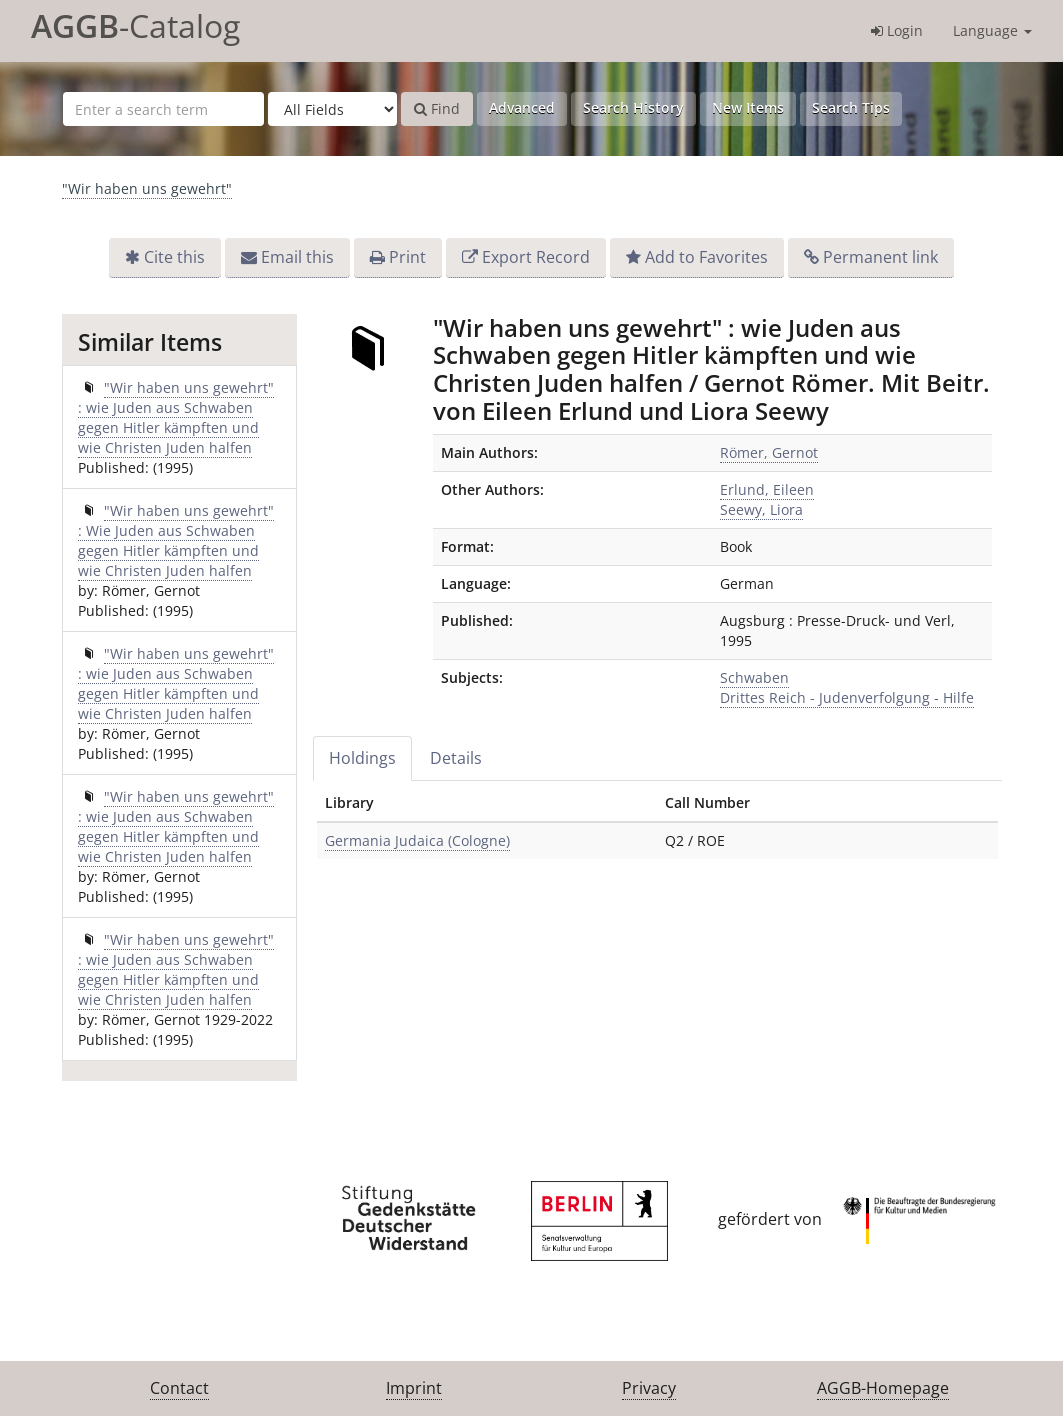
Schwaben (754, 677)
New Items (748, 107)
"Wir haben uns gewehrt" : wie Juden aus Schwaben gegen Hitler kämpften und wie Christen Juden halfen (176, 417)
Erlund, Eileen (767, 489)
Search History (633, 107)
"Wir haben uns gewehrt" (147, 188)
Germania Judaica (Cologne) (417, 840)
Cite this (174, 257)
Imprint (414, 1388)
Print (407, 257)
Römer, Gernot (769, 452)
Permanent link (880, 257)
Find (437, 108)
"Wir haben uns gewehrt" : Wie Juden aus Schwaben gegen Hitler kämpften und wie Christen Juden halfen (176, 540)
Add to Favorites (706, 257)
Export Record (536, 257)
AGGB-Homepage (883, 1388)
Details (456, 758)
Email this (297, 257)
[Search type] (332, 109)
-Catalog (135, 25)
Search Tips (851, 107)
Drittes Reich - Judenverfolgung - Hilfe (847, 697)
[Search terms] (163, 109)
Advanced (522, 107)
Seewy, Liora (761, 509)
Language (992, 30)
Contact (179, 1388)
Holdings (362, 758)
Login (897, 30)
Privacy (649, 1388)
